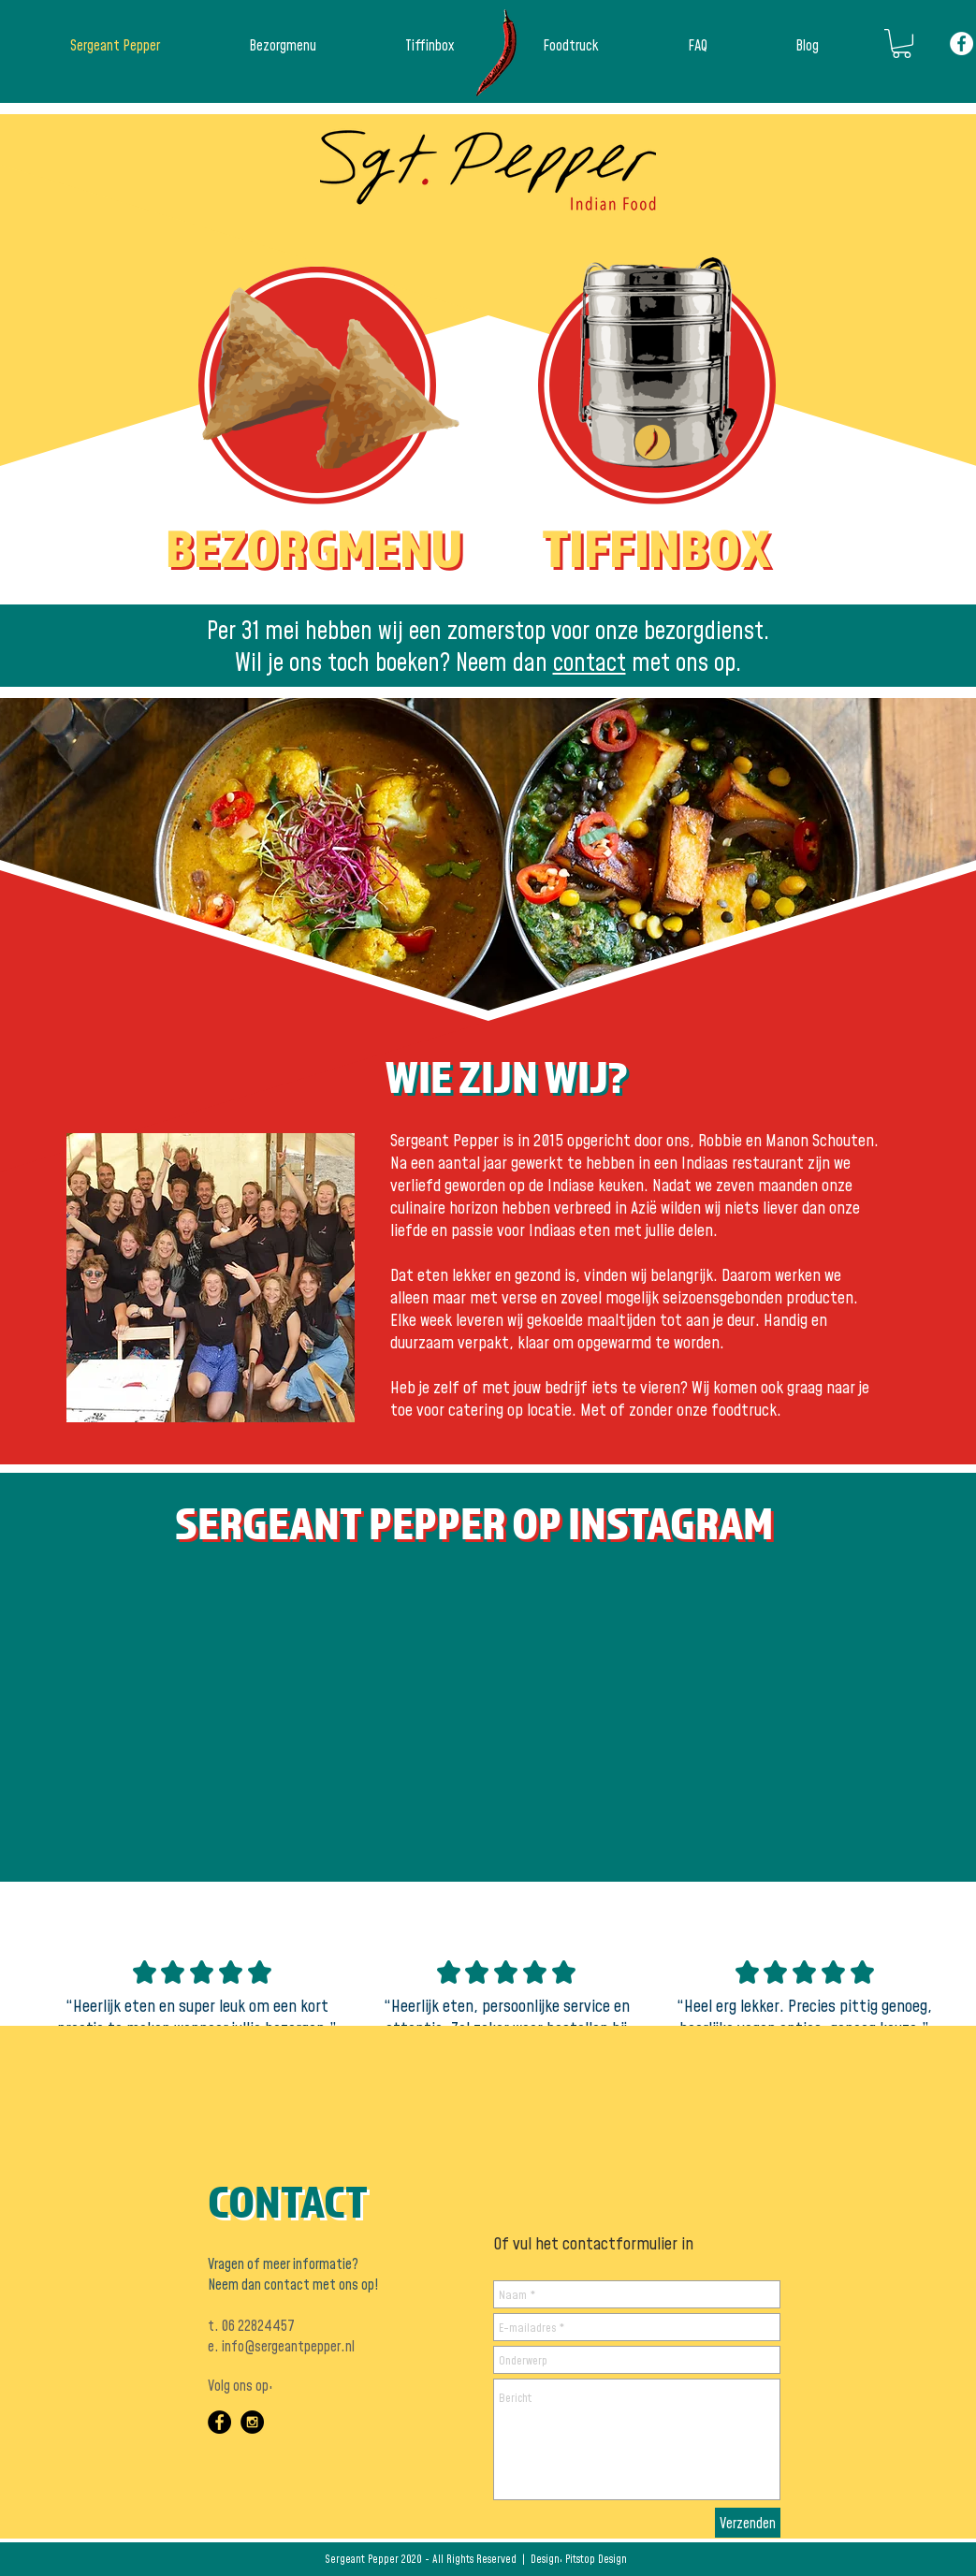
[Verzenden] (747, 2523)
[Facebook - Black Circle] (219, 2422)
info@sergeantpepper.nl (288, 2345)
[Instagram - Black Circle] (252, 2422)
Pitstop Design (596, 2559)
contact (589, 662)
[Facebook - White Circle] (961, 43)
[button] (901, 43)
